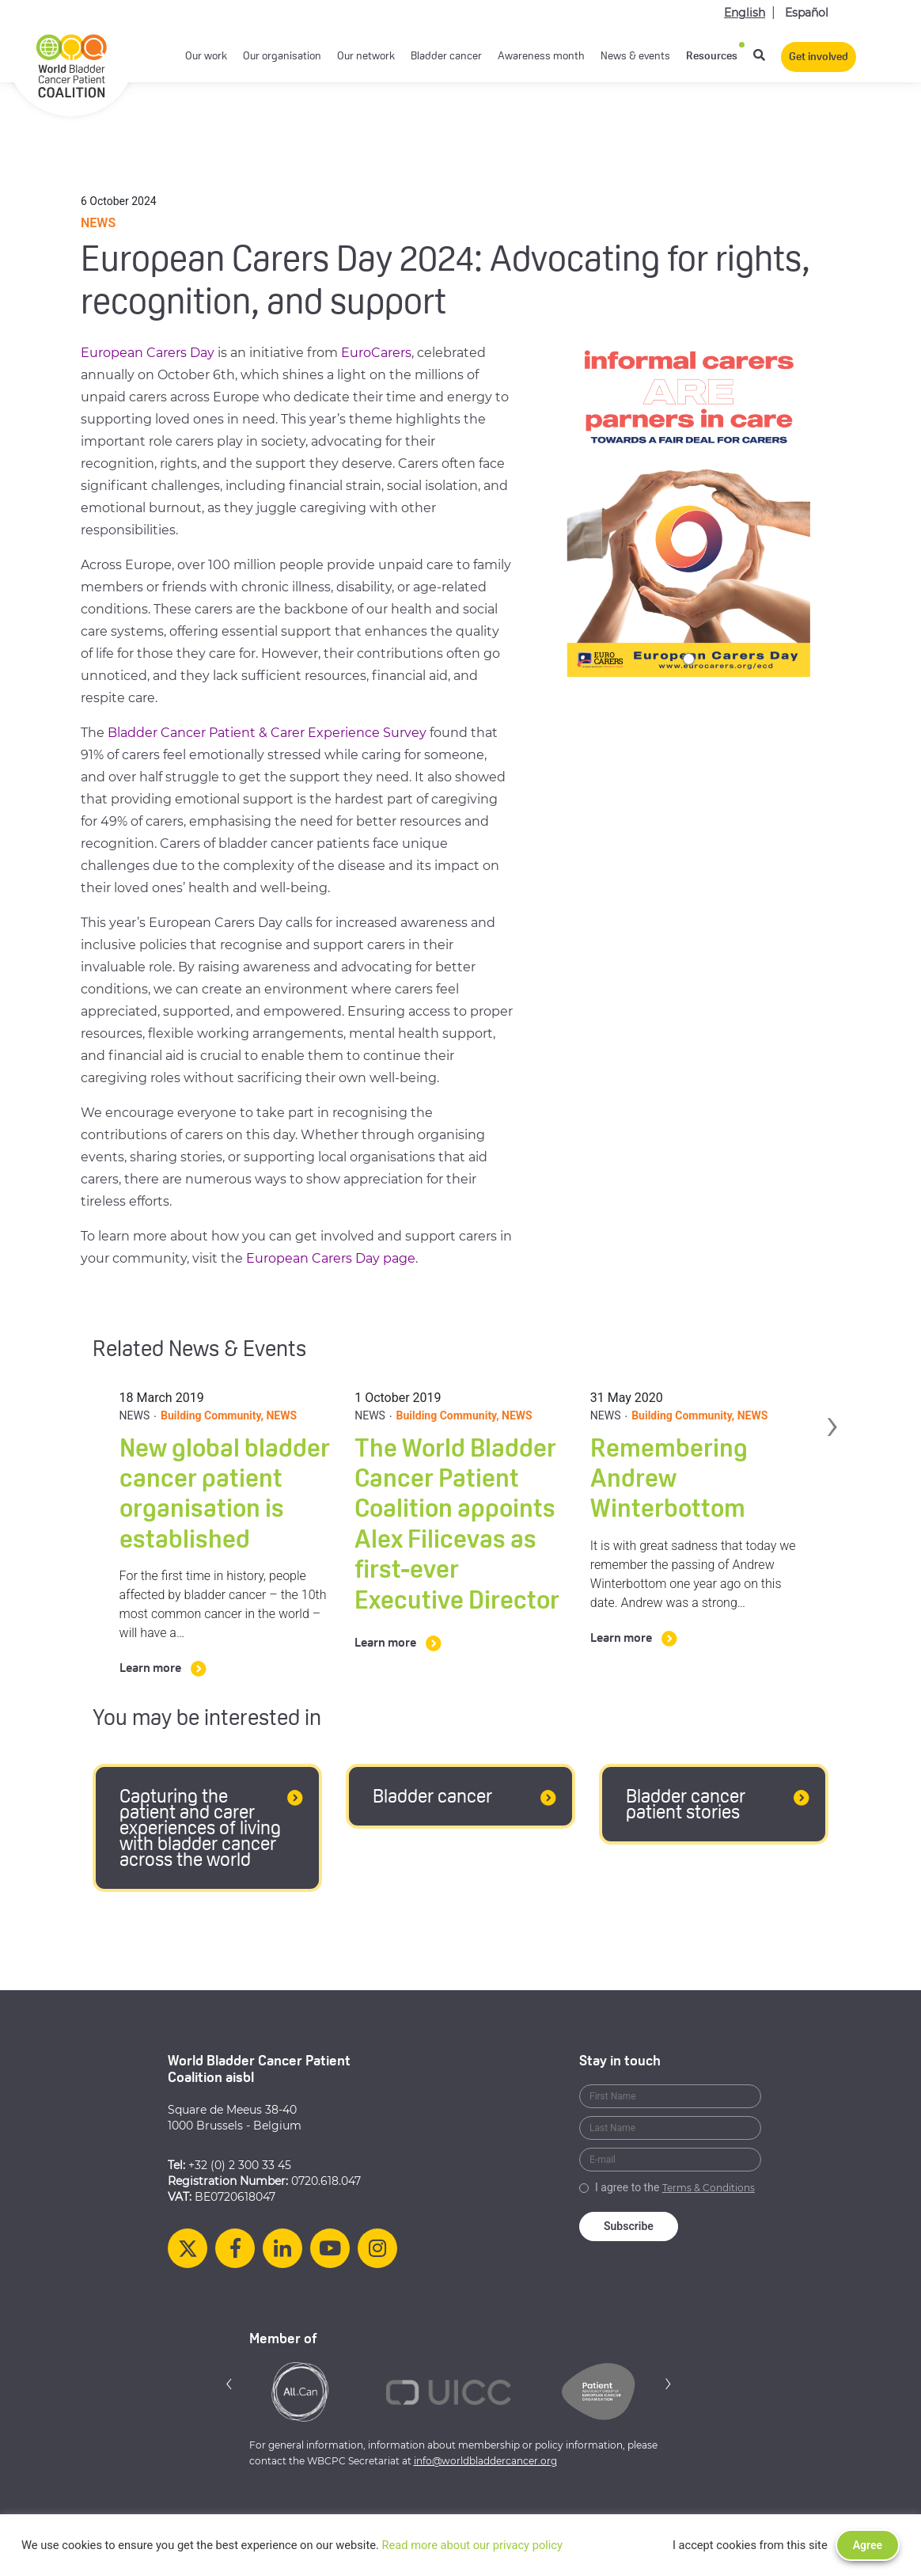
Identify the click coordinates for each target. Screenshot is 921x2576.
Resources (711, 57)
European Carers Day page (330, 1258)
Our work (206, 57)
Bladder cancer (446, 57)
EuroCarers (376, 352)
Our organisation (282, 57)
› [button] (832, 1420)
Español (806, 13)
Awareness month (541, 57)
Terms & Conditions (708, 2188)
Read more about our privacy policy (472, 2545)
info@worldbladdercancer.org (485, 2461)
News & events (635, 57)
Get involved (818, 57)
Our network (366, 57)
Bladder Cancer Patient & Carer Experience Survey (267, 732)
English (744, 13)
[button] (229, 2383)
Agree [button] (867, 2545)
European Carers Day (147, 352)
